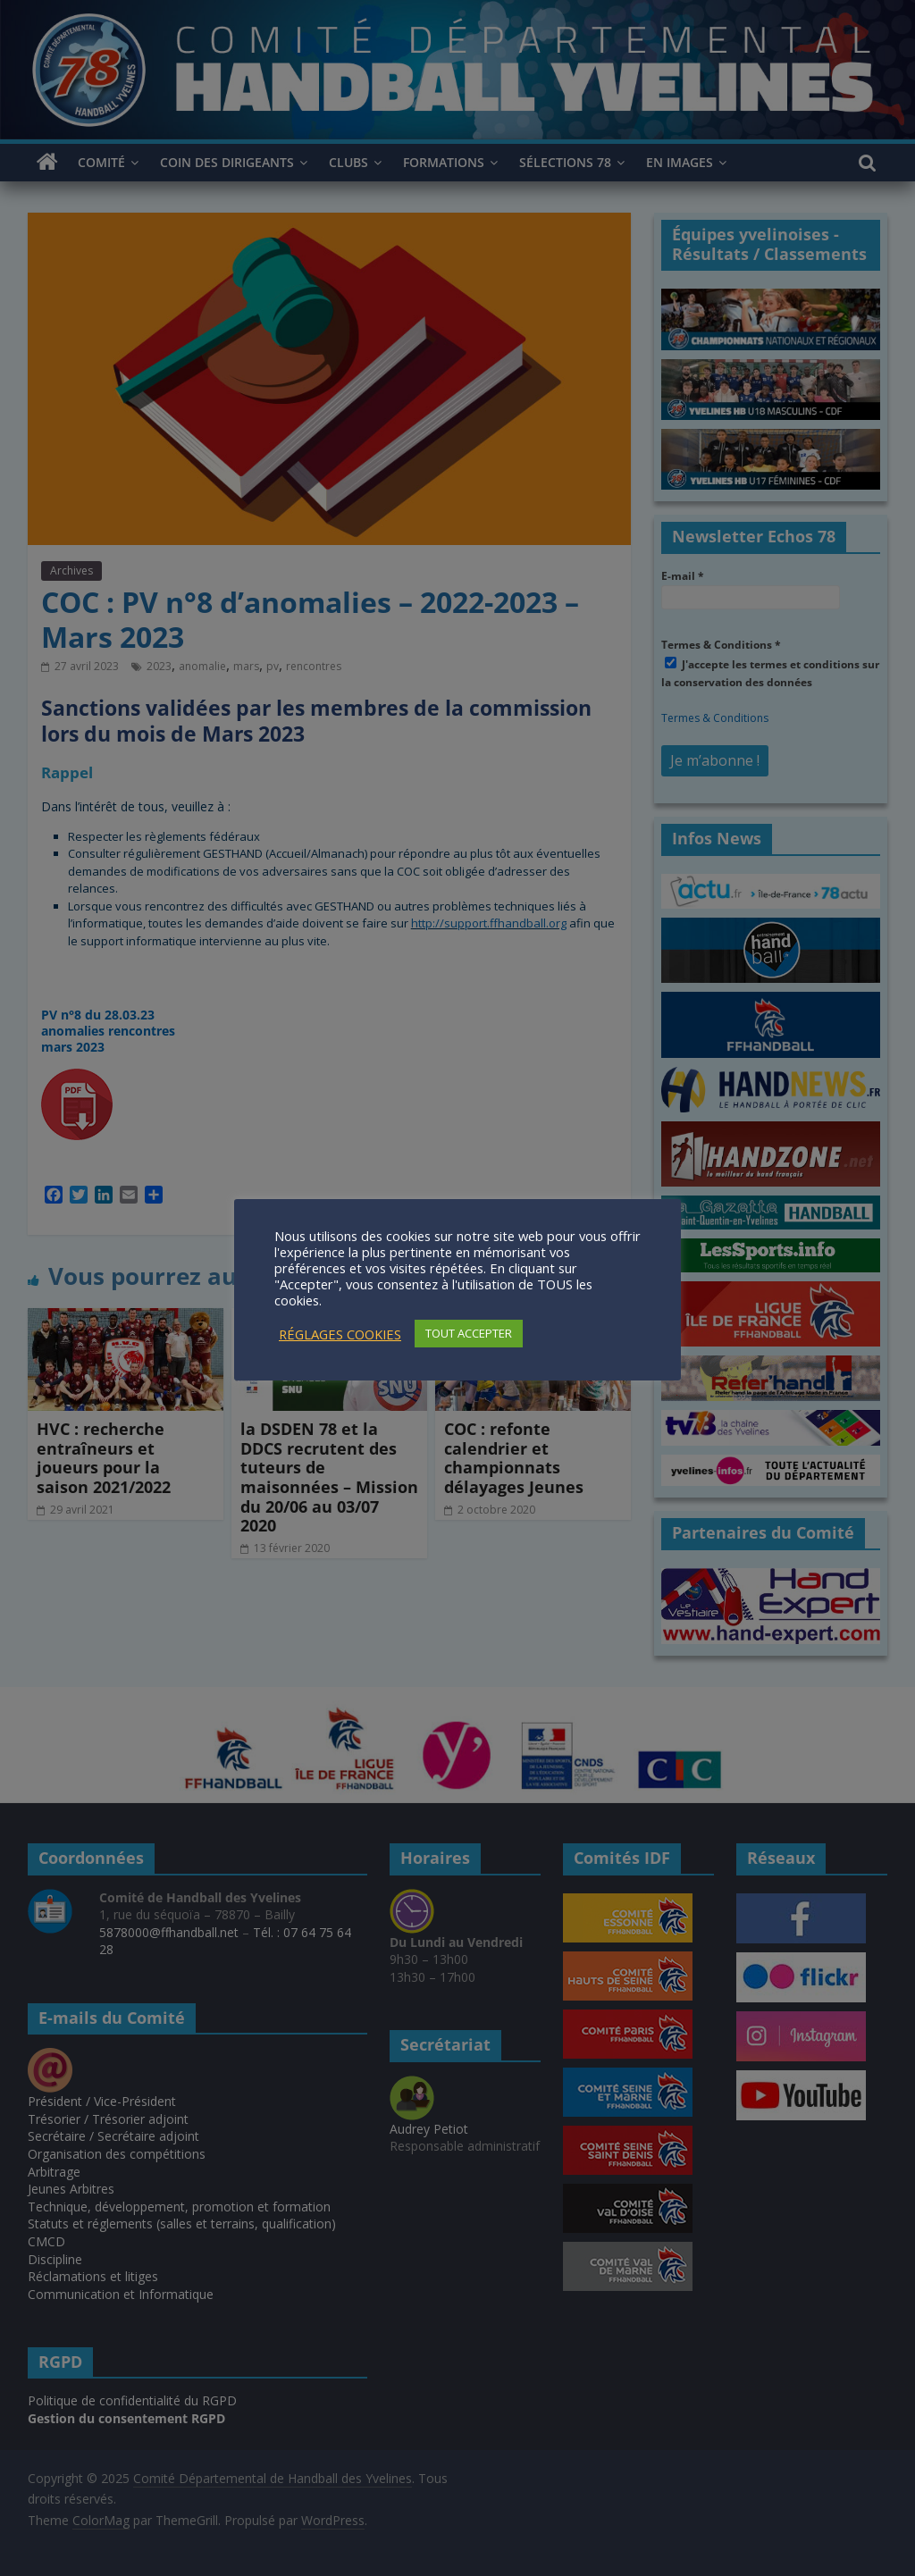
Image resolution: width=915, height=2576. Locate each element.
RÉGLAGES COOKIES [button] (340, 1334)
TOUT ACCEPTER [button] (468, 1333)
